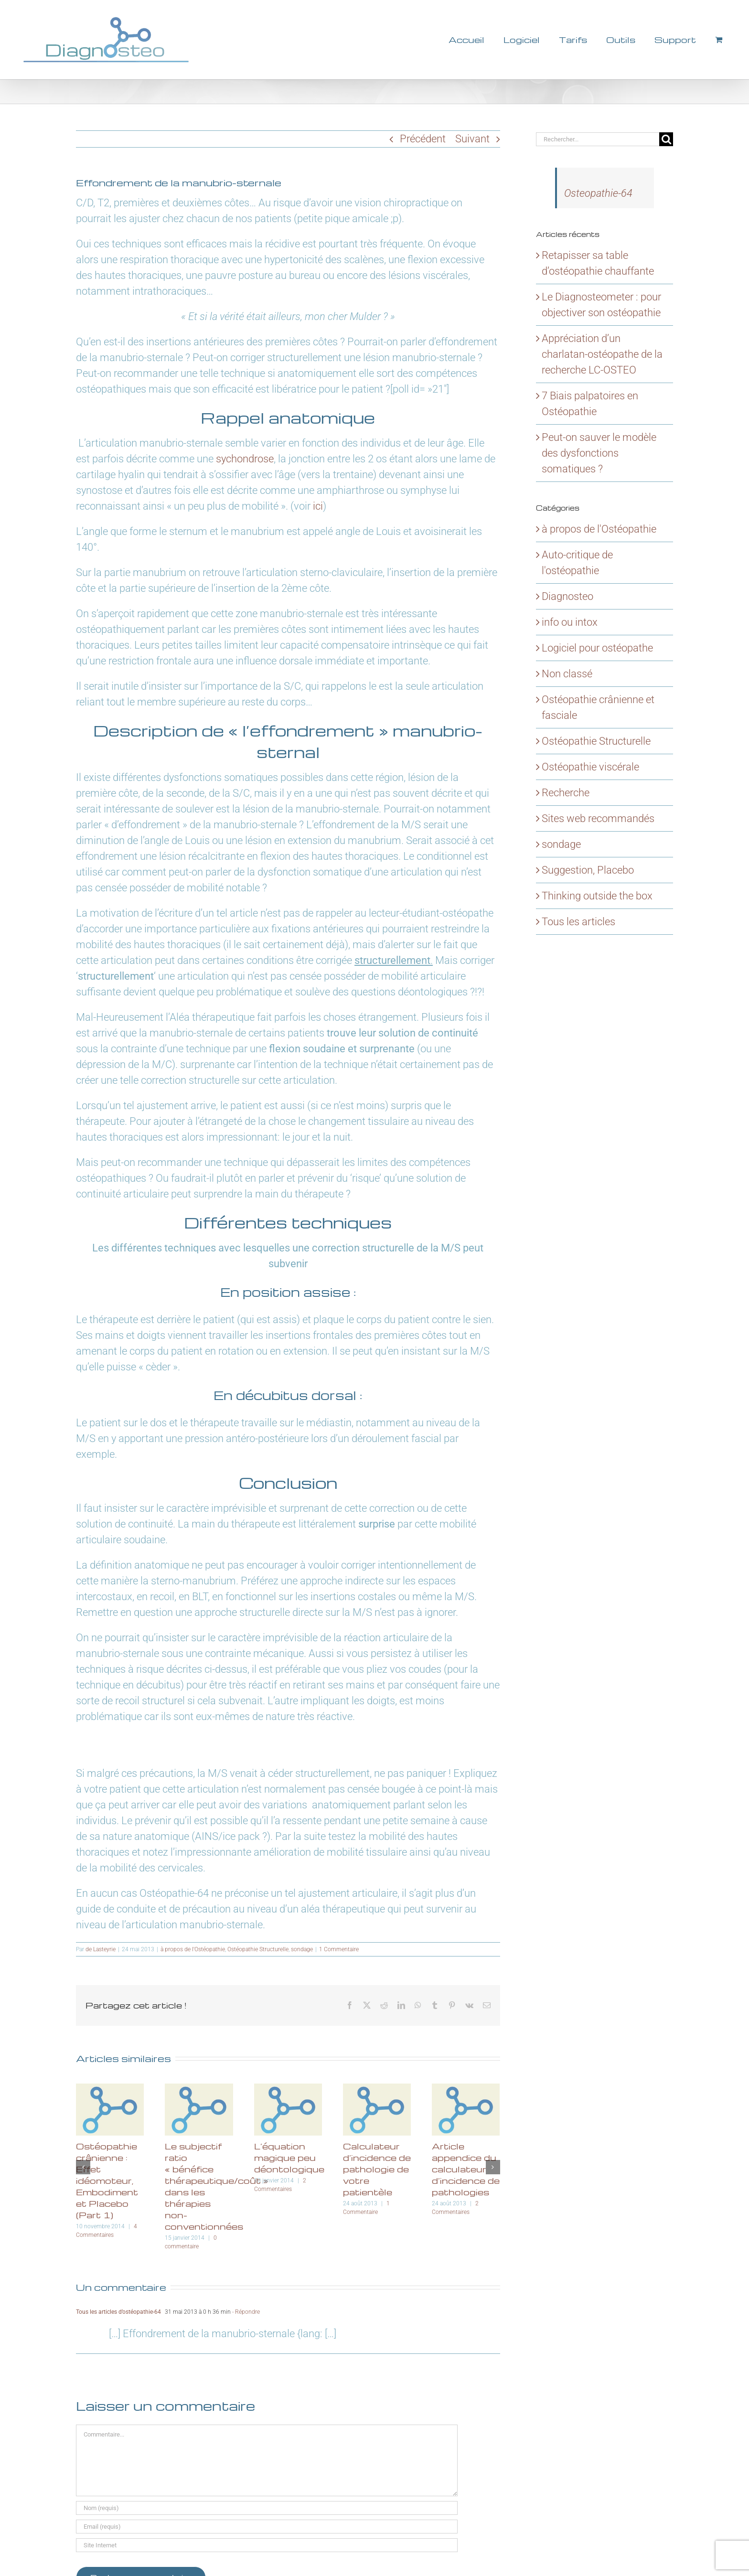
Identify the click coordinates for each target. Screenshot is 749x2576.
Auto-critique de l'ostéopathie (577, 563)
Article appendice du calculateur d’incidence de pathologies (466, 2168)
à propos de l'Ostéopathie (192, 1949)
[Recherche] (666, 139)
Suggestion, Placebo (588, 870)
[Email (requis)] (267, 2526)
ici (318, 506)
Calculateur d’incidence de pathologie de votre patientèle (377, 2168)
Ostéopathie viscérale (590, 767)
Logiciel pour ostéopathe (597, 648)
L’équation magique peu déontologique (289, 2157)
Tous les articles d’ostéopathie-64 (118, 2312)
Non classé (567, 674)
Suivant (472, 139)
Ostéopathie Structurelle (258, 1949)
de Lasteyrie (101, 1949)
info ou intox (570, 622)
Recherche (565, 793)
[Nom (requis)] (267, 2508)
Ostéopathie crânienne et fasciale (598, 707)
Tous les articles (578, 922)
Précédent (423, 139)
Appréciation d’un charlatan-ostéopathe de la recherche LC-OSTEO (602, 354)
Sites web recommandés (598, 818)
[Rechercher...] (598, 139)
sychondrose (245, 459)
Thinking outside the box (597, 896)
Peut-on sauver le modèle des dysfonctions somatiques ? (599, 453)
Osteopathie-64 (598, 193)
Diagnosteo (567, 596)
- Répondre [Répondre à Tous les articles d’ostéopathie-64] (245, 2312)
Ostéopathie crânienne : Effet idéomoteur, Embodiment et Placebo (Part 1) (107, 2180)
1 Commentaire (339, 1949)
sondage (302, 1949)
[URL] (267, 2545)
